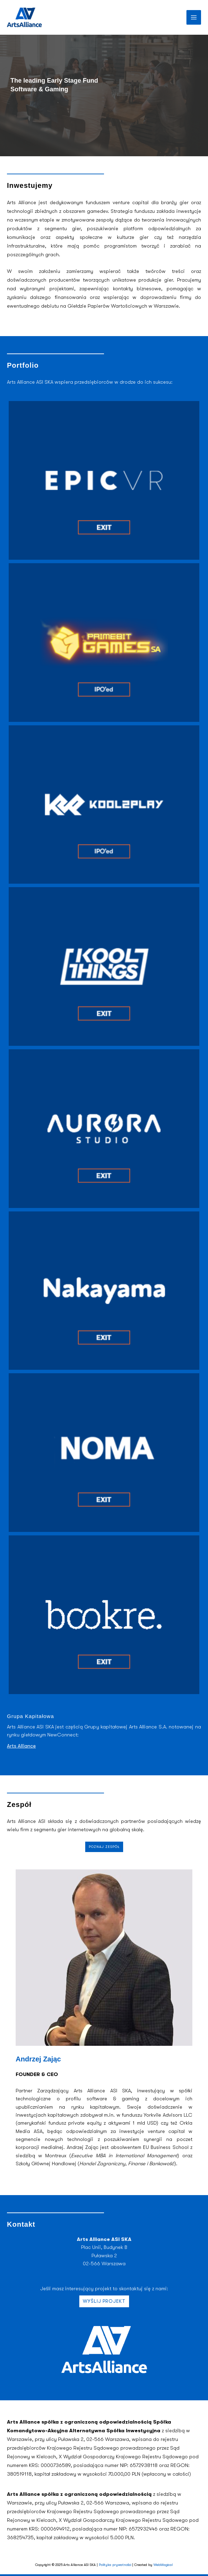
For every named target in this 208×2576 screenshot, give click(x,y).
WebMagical (163, 2565)
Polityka (105, 2565)
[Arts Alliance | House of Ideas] (24, 17)
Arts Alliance (21, 1746)
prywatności (121, 2565)
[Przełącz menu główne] (193, 17)
